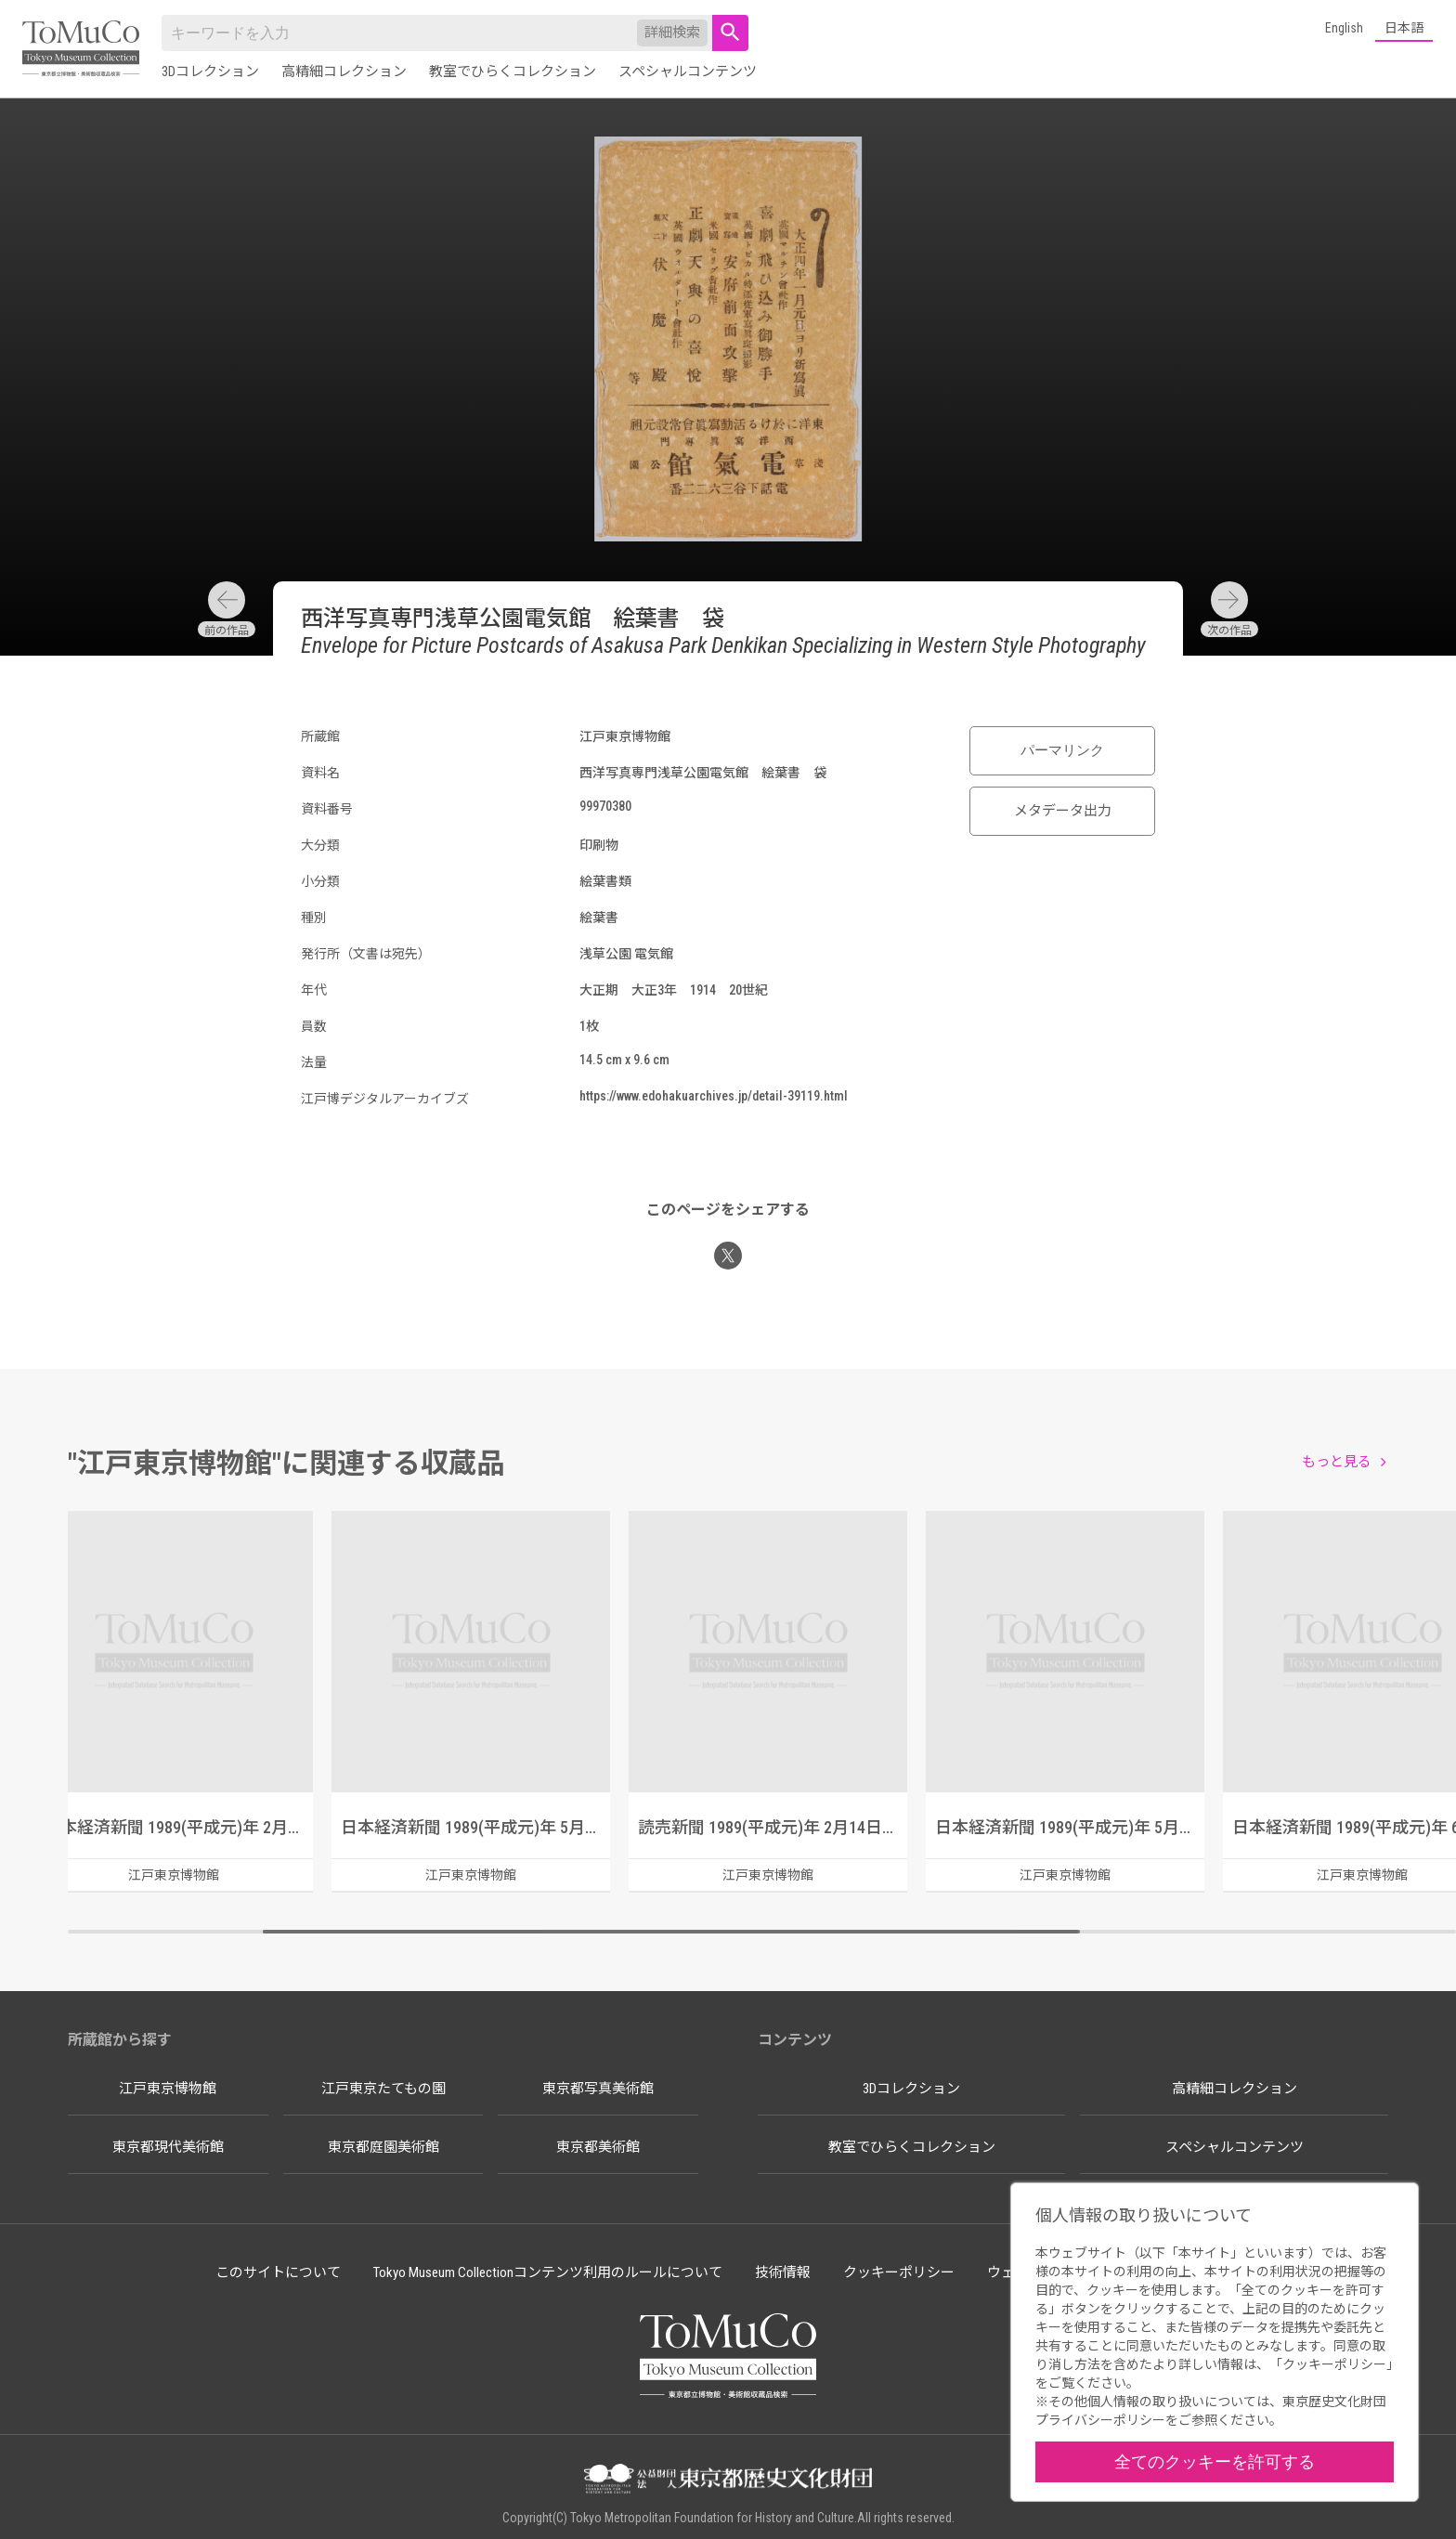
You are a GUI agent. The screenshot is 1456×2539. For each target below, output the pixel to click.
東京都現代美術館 (168, 2147)
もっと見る (1337, 1461)
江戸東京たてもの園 (383, 2088)
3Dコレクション (210, 71)
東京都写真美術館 (598, 2088)
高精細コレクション (344, 71)
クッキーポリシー (899, 2272)
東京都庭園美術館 (383, 2147)
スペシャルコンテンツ (687, 71)
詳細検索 (672, 32)
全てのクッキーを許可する (1214, 2461)
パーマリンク (1062, 750)
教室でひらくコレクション (512, 71)
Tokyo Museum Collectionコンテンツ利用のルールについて (547, 2272)
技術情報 (783, 2272)
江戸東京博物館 (167, 2088)
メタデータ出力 (1063, 810)
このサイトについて (278, 2272)
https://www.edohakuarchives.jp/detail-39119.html (713, 1095)
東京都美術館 (598, 2147)
